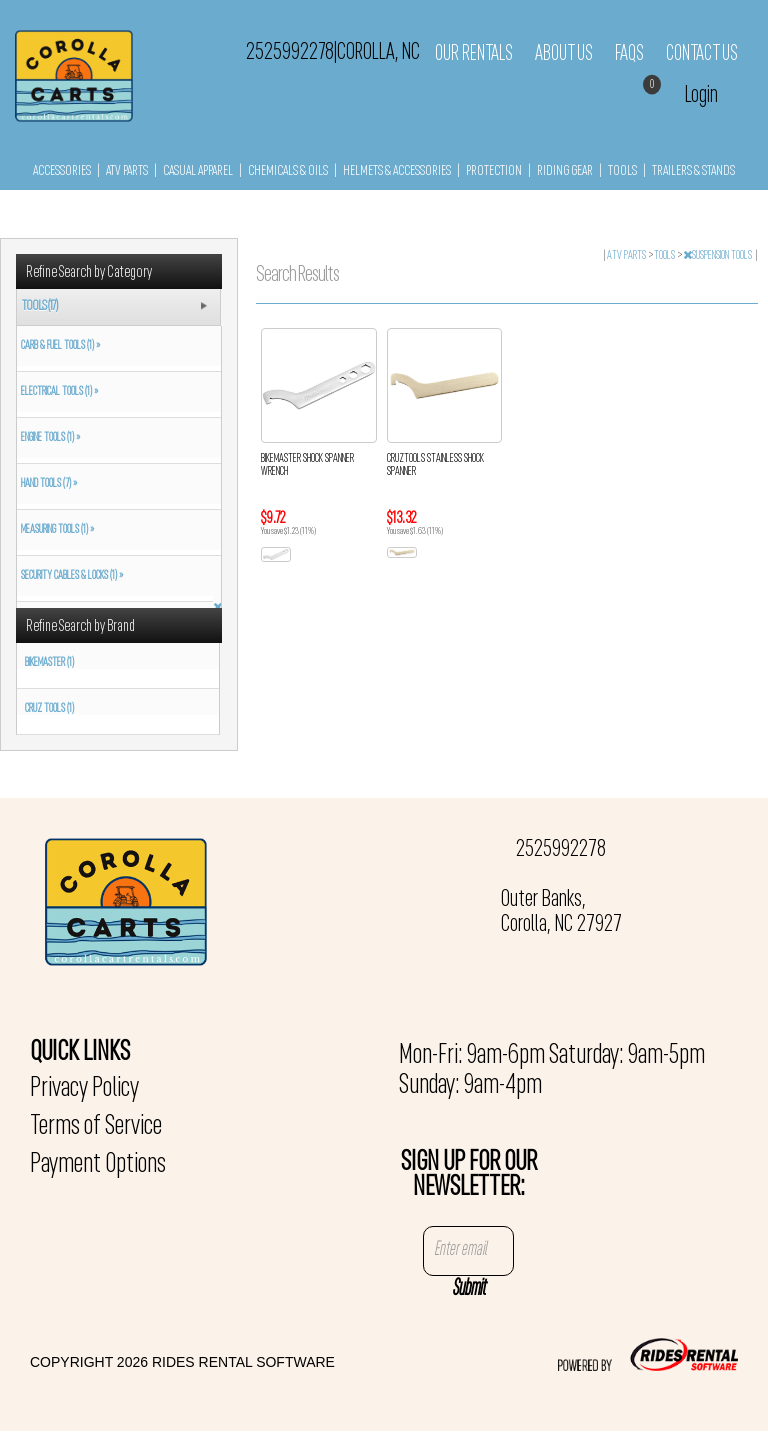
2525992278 (561, 850)
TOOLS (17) (40, 306)
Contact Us (702, 54)
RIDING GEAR (565, 171)
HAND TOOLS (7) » (47, 484)
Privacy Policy (84, 1089)
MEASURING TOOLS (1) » (55, 530)
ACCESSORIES (62, 171)
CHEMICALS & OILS (288, 171)
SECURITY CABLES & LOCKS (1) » (70, 576)
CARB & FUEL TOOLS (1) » (58, 346)
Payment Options (98, 1165)
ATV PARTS (127, 171)
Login (701, 95)
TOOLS (622, 171)
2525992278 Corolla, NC (333, 53)
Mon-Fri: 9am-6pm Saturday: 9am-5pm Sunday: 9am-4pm (552, 1071)
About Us (564, 54)
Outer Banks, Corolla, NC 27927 (561, 912)
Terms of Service (96, 1127)
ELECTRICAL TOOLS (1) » (57, 392)
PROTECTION (494, 171)
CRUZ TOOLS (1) (49, 709)
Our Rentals (474, 54)
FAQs (629, 54)
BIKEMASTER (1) (49, 663)
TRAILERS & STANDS (693, 171)
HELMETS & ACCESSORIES (397, 171)
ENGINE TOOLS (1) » (48, 438)
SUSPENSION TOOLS (718, 256)
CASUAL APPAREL (198, 171)
